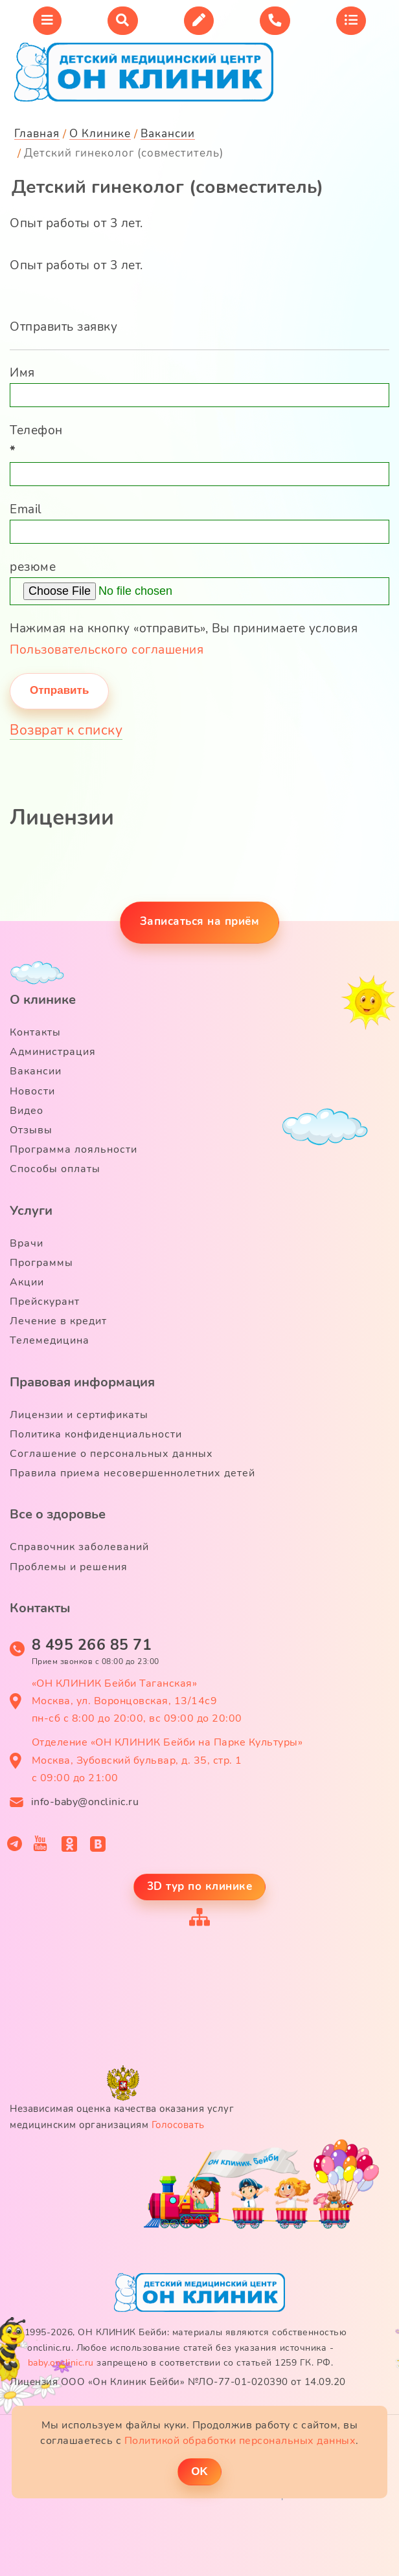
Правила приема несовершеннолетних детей (132, 1473)
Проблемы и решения (69, 1567)
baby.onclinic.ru (61, 2363)
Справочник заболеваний (79, 1547)
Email (26, 509)
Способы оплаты (55, 1169)
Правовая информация (82, 1382)
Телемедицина (49, 1340)
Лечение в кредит (58, 1321)
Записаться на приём (200, 921)
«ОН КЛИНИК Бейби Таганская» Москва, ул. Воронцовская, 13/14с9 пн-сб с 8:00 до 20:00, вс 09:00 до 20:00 (137, 1701)
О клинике (43, 999)
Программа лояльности (73, 1149)
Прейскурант (45, 1301)
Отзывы (31, 1130)
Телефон (36, 441)
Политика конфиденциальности (96, 1434)
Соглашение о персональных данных (111, 1454)
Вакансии (36, 1071)
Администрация (53, 1052)
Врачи (26, 1243)
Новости (32, 1091)
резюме (33, 567)
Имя (22, 372)
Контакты (35, 1032)
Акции (27, 1282)
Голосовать (178, 2124)
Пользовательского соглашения (106, 649)
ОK (199, 2471)
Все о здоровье (58, 1514)
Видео (26, 1111)
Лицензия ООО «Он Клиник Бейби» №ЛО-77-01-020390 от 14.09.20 (178, 2381)
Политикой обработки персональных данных (240, 2441)
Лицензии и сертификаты (79, 1415)
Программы (41, 1263)
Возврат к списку (66, 730)
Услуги (31, 1210)
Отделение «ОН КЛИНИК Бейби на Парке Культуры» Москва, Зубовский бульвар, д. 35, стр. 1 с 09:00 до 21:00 (167, 1759)
